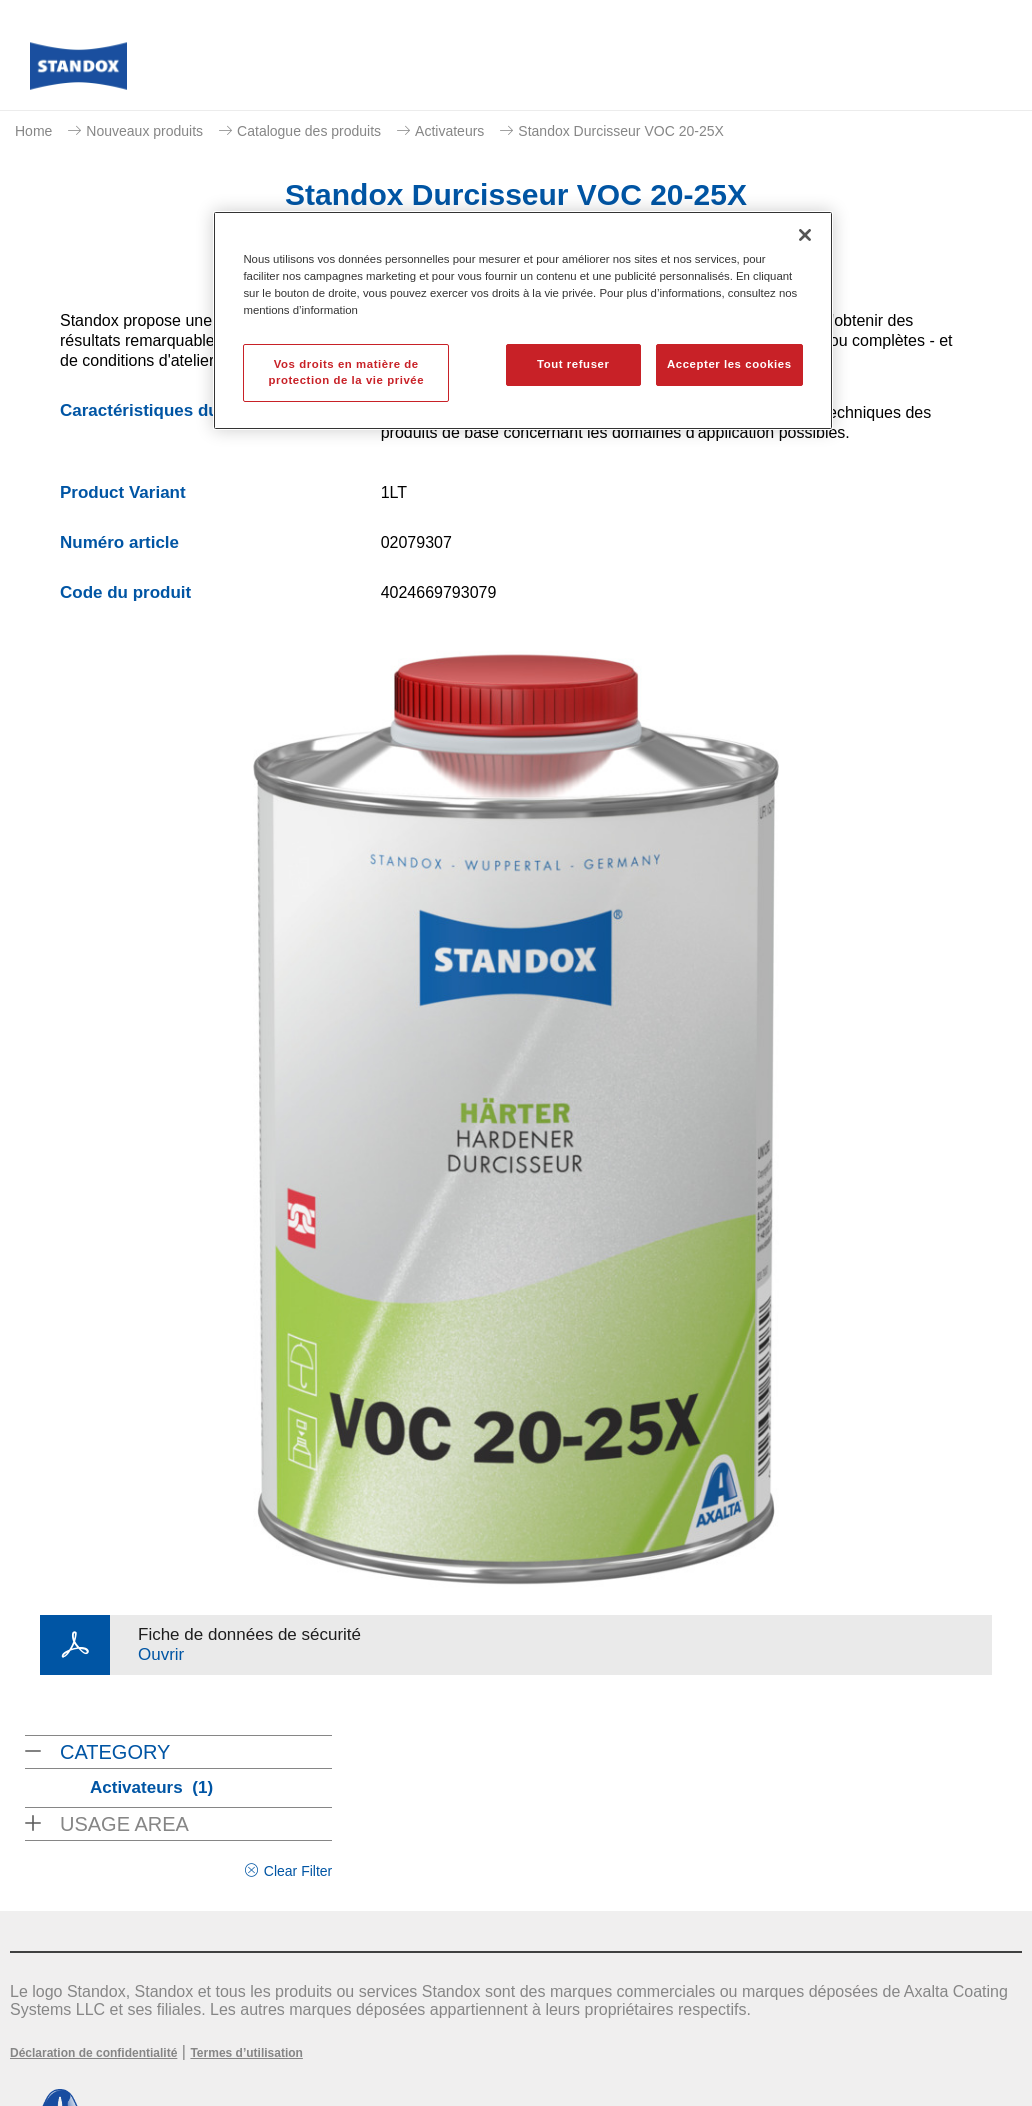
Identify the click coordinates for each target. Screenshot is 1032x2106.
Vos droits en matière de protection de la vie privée (346, 372)
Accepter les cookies (729, 364)
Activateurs (449, 131)
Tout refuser (573, 364)
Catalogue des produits (309, 131)
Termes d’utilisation (246, 2053)
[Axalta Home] (78, 71)
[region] (522, 320)
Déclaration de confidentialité (93, 2053)
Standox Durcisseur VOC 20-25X (620, 131)
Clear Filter (298, 1871)
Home (33, 131)
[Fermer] (805, 235)
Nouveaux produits (144, 131)
